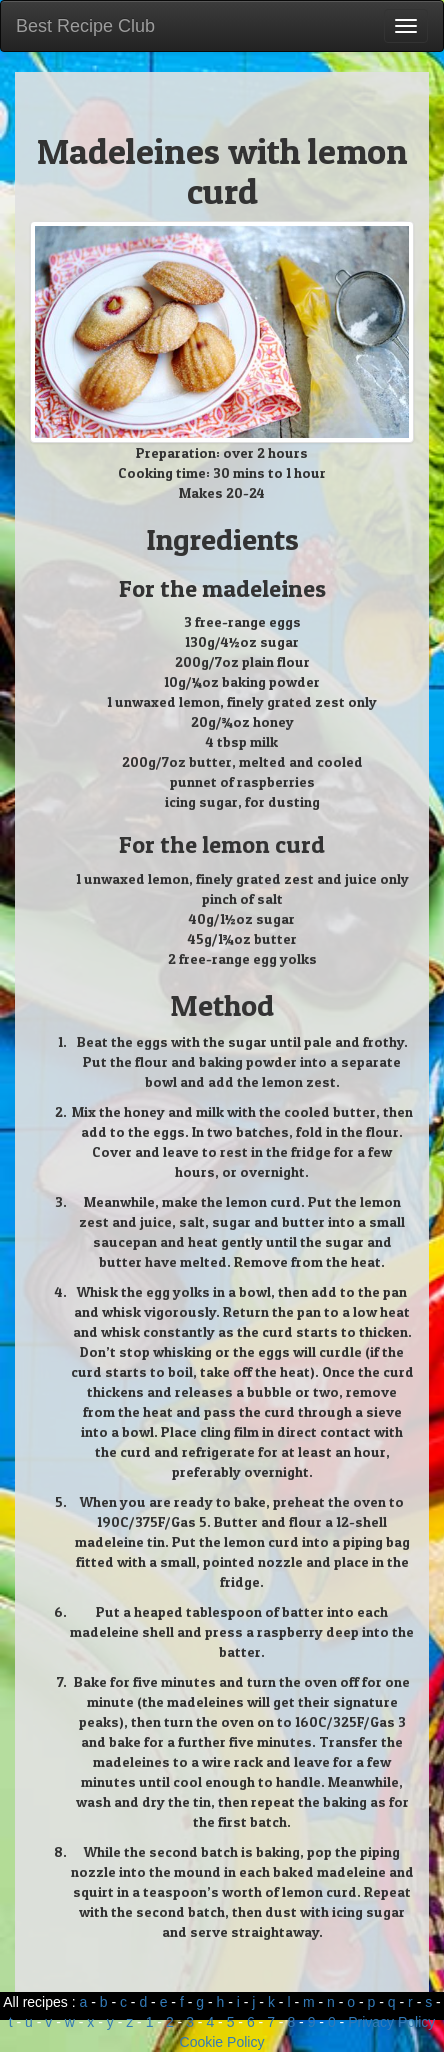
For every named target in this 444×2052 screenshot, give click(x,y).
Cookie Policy (222, 2042)
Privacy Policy (391, 2022)
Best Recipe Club (85, 26)
